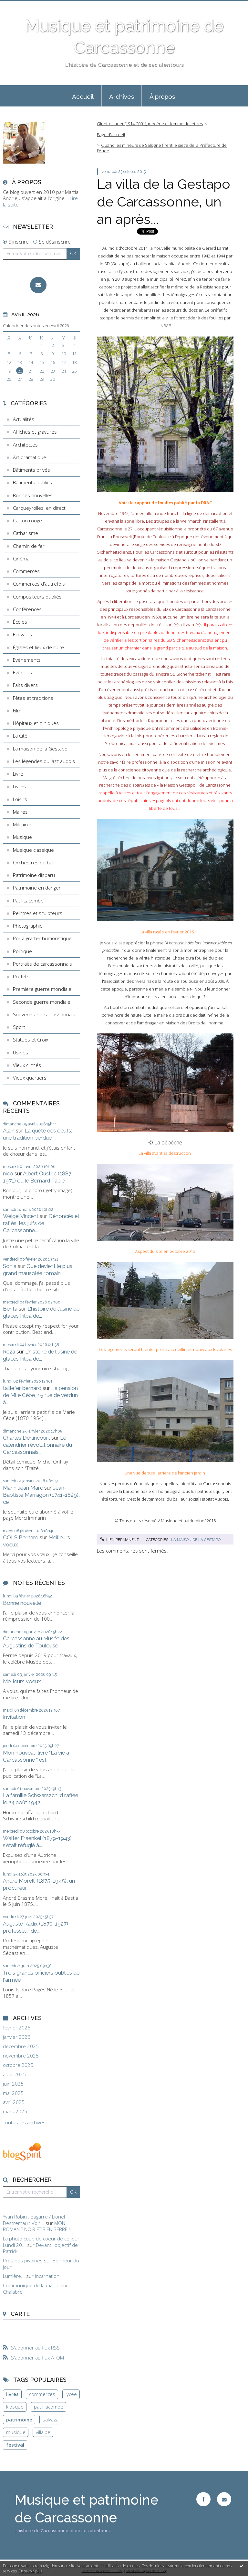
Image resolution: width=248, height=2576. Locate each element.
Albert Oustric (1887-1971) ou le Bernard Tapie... (38, 1177)
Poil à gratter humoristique (42, 938)
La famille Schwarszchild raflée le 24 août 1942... (40, 1799)
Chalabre (13, 2292)
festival (15, 2444)
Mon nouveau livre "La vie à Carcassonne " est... (36, 1756)
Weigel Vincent (20, 1216)
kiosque (15, 2406)
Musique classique (33, 850)
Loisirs (20, 799)
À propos (162, 96)
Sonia (9, 1266)
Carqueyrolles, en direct (39, 508)
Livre (18, 773)
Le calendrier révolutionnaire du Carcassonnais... (37, 1444)
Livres (19, 786)
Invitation (14, 1717)
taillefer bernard (22, 1388)
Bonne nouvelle (22, 1603)
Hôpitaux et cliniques (36, 723)
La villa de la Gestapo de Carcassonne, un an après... (163, 201)
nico (8, 1173)
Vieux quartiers (29, 1077)
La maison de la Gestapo (40, 748)
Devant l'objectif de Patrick (40, 2248)
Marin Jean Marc (23, 1487)
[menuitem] (83, 95)
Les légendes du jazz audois (44, 761)
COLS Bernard (20, 1537)
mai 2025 (13, 2093)
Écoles (20, 622)
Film (17, 710)
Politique (22, 951)
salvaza (50, 2419)
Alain (9, 1130)
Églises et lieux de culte (38, 647)
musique (16, 2432)
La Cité (20, 735)
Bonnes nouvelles (33, 495)
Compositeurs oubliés (37, 596)
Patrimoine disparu (34, 875)
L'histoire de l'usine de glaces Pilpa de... (41, 1312)
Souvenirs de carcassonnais (44, 1014)
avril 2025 (14, 2102)
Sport (19, 1027)
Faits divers (25, 685)
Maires (20, 812)
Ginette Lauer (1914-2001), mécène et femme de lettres (150, 123)
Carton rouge (27, 520)
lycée (71, 2394)
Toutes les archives (24, 2122)
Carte (20, 2313)
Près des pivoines (23, 2260)
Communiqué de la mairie (31, 2285)
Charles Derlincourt (26, 1437)
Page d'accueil (111, 134)
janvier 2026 (16, 2037)
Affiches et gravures (35, 431)
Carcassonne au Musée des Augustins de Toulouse (36, 1642)
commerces (42, 2394)
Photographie (28, 925)
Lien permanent (119, 1539)
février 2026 (16, 2028)
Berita (10, 1308)
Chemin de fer (29, 546)
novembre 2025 (21, 2056)
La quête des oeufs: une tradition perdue (37, 1134)
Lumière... (14, 2276)
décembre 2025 (21, 2046)
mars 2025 (15, 2111)
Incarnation (47, 2276)
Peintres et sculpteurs (37, 913)
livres (12, 2394)
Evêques (22, 672)
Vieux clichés (27, 1065)
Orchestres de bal (33, 862)
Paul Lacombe (28, 900)
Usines (20, 1052)
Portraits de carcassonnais (42, 964)
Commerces (26, 571)
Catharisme (25, 533)
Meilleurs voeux (22, 1681)
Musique (22, 837)
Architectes (25, 444)
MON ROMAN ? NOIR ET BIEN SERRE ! (36, 2226)
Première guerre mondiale (42, 989)
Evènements (27, 660)
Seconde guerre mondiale (41, 1002)
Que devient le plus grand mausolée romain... (37, 1269)
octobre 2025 (18, 2065)
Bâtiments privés (31, 470)
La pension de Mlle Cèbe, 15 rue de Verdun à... (40, 1395)
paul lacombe (48, 2406)
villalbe (43, 2432)
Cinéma (21, 558)
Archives (121, 96)
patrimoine (19, 2419)
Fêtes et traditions (33, 698)
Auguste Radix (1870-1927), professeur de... (36, 1927)
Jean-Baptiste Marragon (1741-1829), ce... (41, 1494)
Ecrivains (22, 634)
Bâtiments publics (32, 482)
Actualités (23, 419)
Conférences (27, 609)
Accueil (83, 96)
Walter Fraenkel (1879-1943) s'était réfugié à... (37, 1841)
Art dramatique (29, 457)
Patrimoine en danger (37, 887)
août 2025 (14, 2074)
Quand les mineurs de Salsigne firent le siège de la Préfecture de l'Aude (162, 148)
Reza (9, 1351)
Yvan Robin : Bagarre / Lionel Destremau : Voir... (34, 2219)
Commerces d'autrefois (39, 583)
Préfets (21, 976)
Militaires (22, 824)
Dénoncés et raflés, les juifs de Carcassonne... (41, 1223)
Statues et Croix (30, 1039)
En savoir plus (30, 2571)
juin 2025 (13, 2084)
